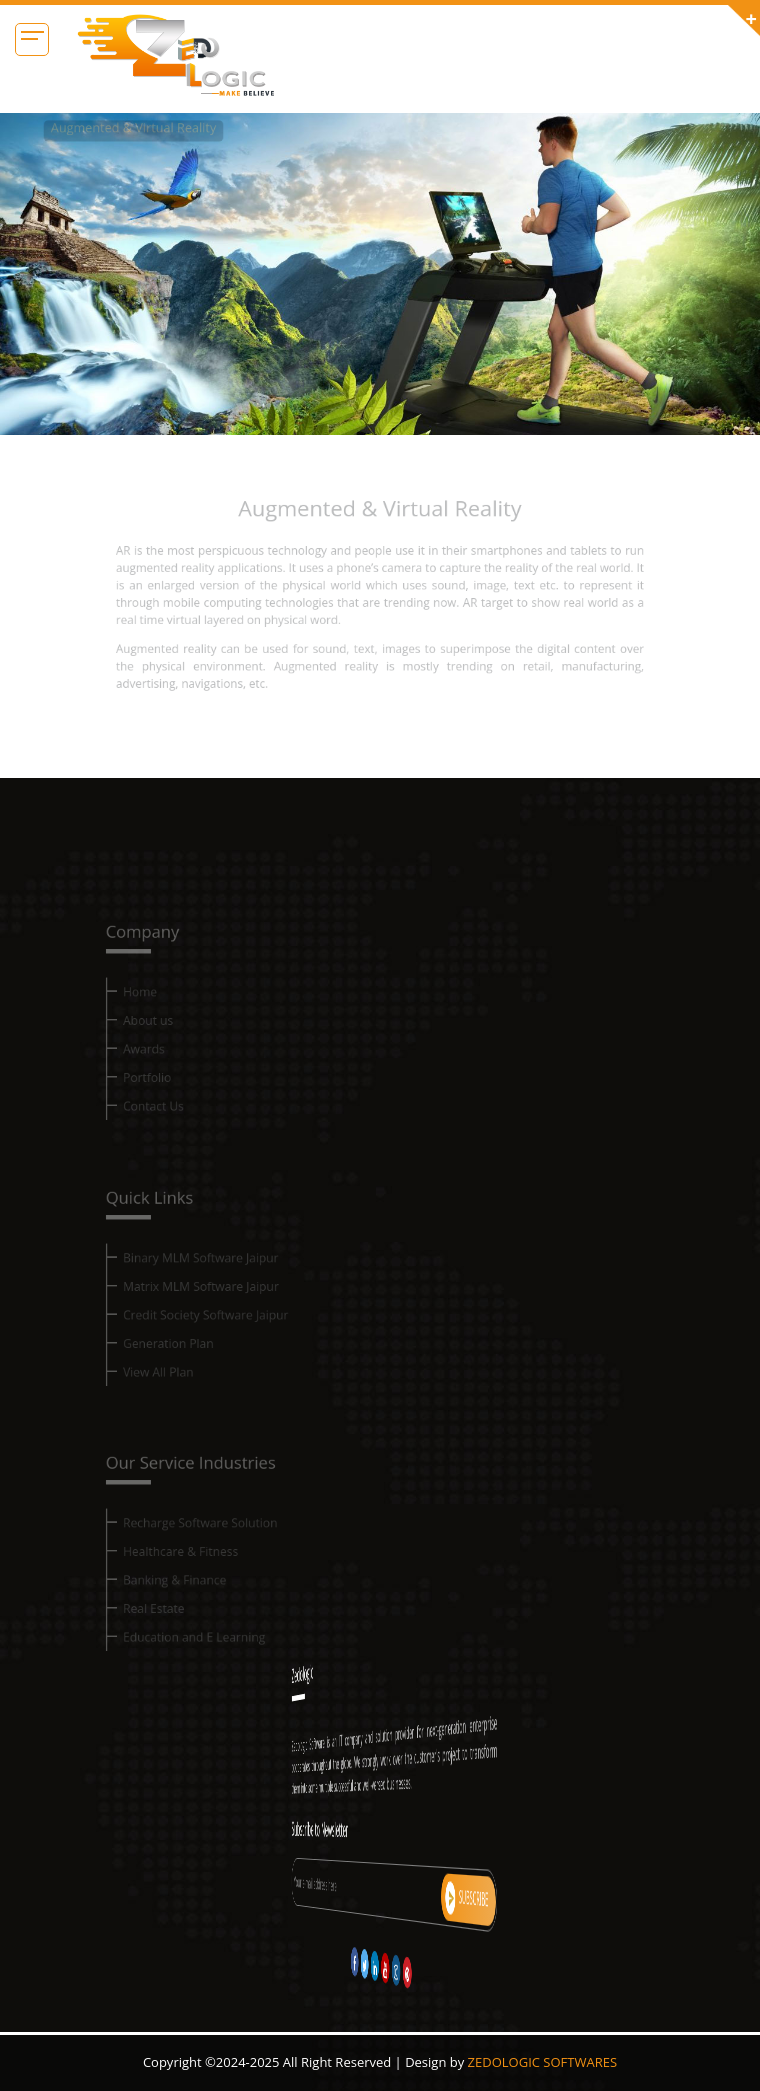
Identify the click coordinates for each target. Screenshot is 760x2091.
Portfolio (168, 1089)
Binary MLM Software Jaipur (217, 1276)
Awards (165, 1063)
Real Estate (174, 1620)
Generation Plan (187, 1354)
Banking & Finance (193, 1594)
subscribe (404, 1898)
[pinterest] (387, 1972)
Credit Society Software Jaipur (221, 1328)
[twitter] (376, 1963)
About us (169, 1037)
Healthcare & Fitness (198, 1568)
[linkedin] (378, 1966)
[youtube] (381, 1968)
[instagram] (384, 1970)
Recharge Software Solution (216, 1542)
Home (161, 1011)
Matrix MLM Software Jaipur (217, 1302)
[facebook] (373, 1961)
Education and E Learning (210, 1646)
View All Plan (178, 1380)
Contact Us (173, 1115)
